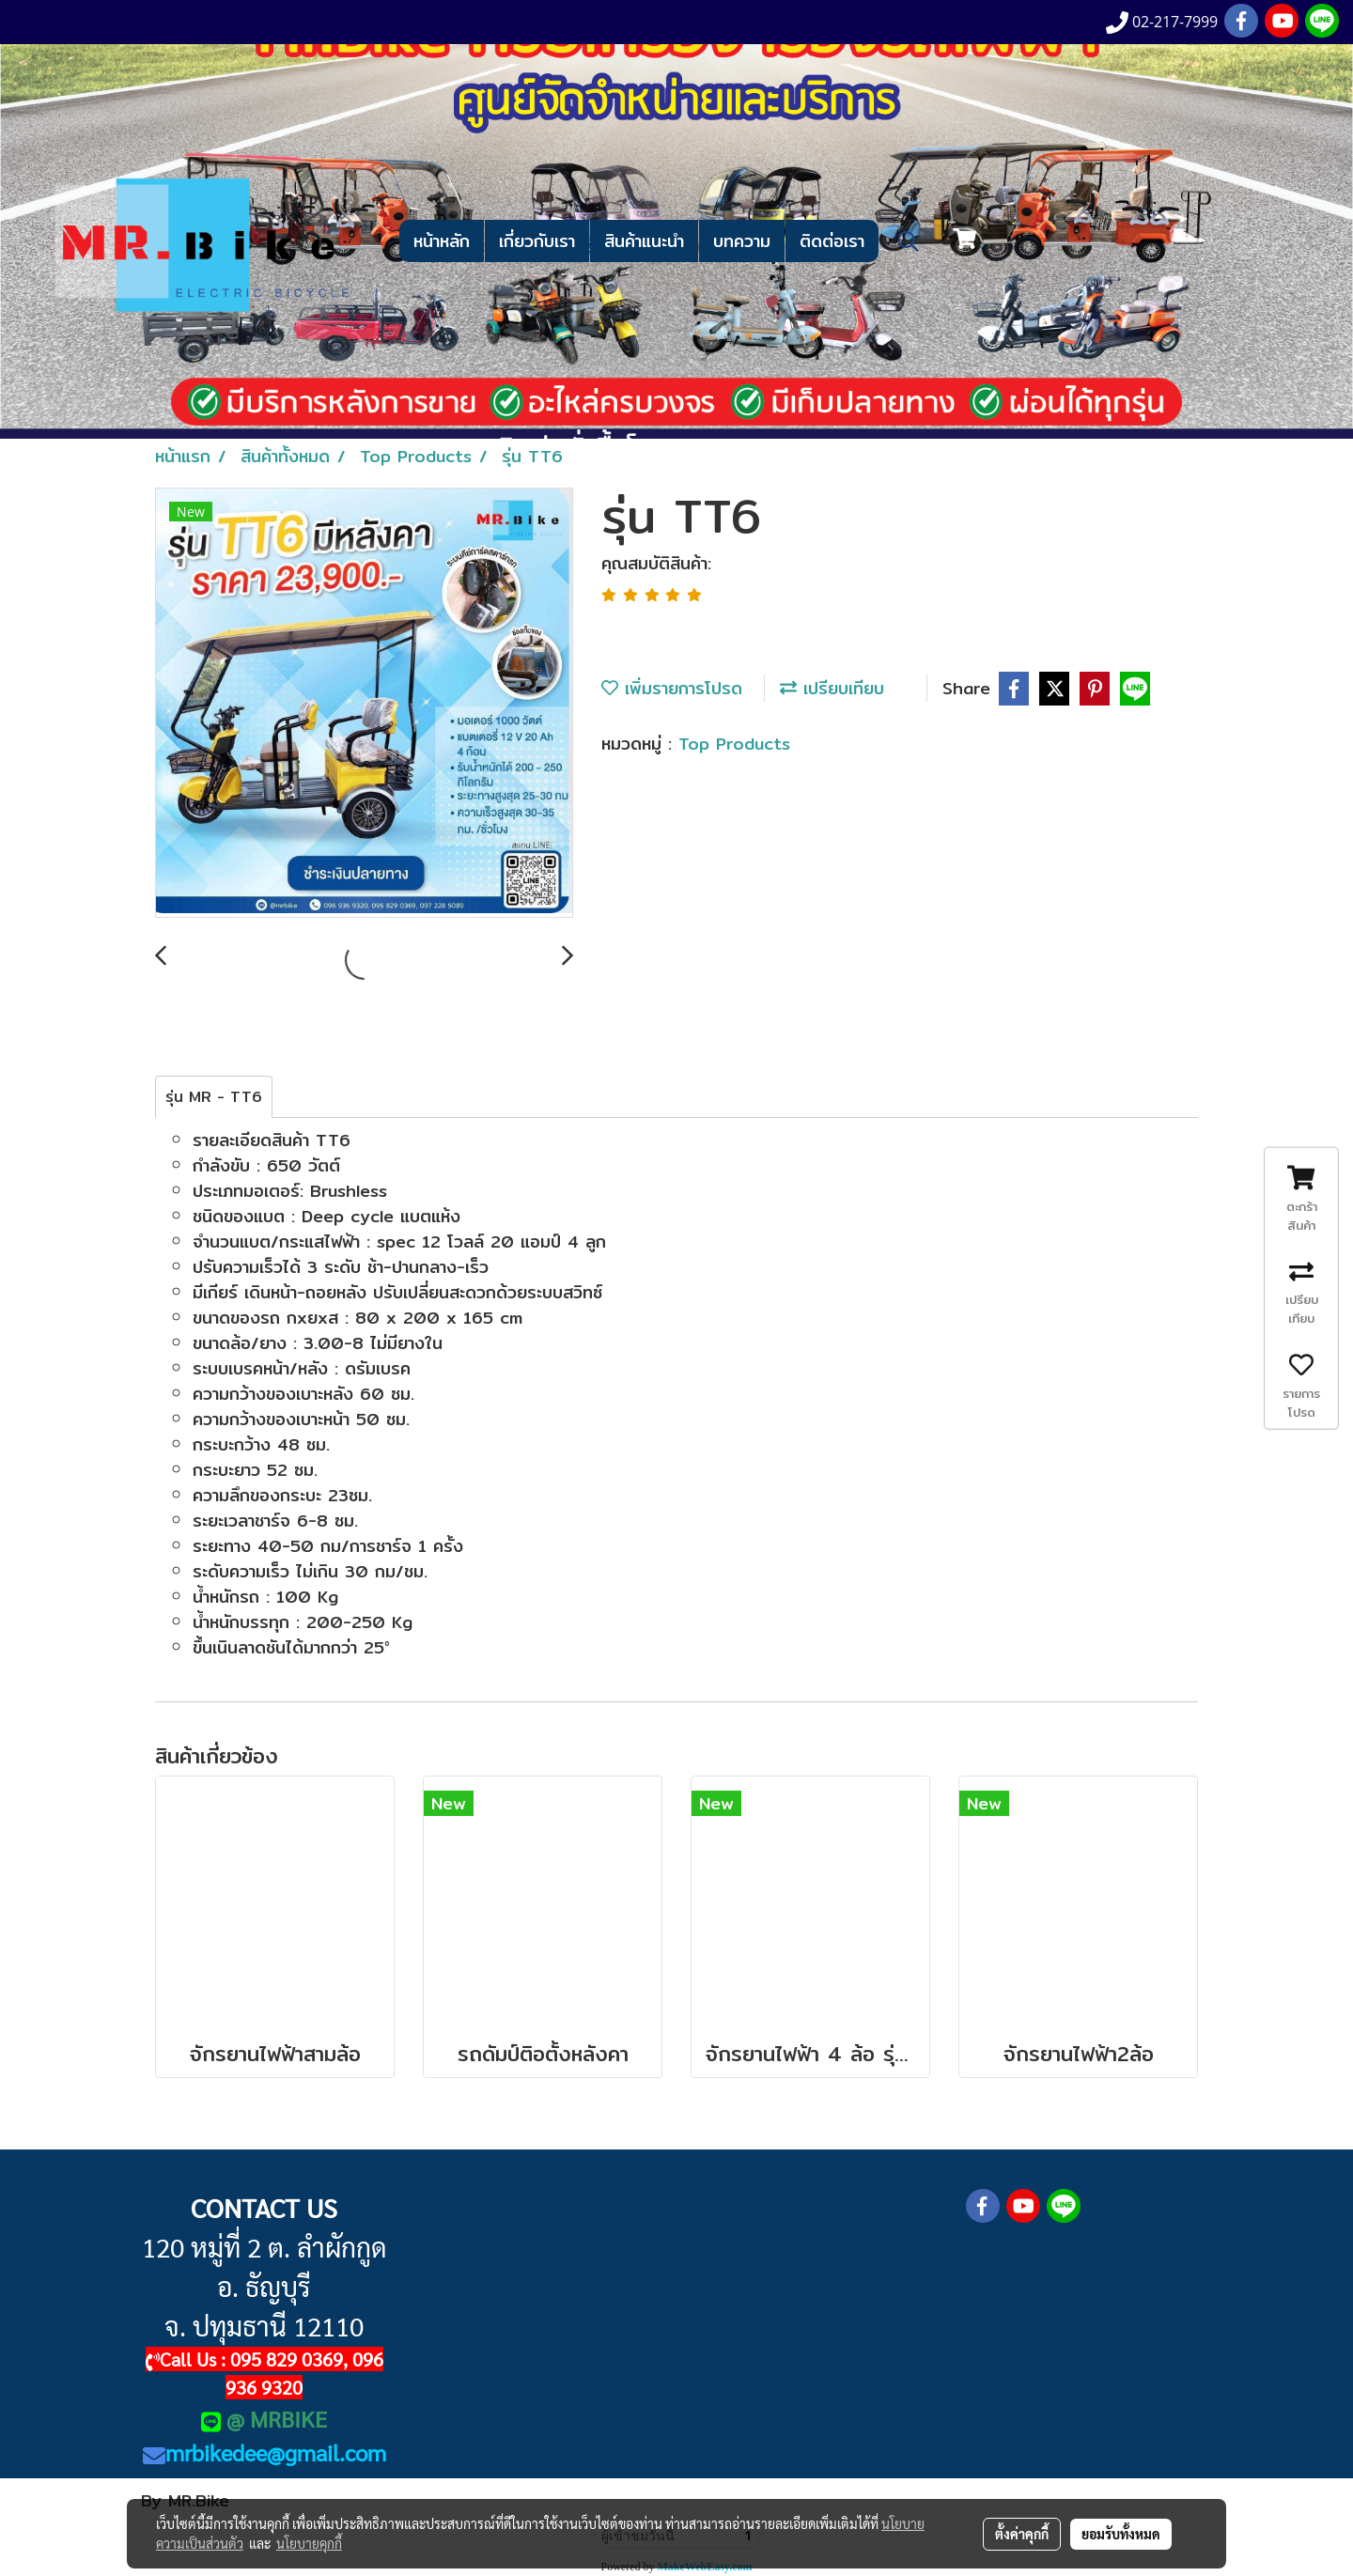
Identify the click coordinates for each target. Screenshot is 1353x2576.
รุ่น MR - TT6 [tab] (213, 1097)
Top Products (734, 743)
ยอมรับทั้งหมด (1120, 2533)
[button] (908, 241)
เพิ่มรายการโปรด (671, 688)
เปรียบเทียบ (832, 688)
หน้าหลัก (441, 241)
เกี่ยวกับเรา (537, 241)
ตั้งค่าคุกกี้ (1022, 2533)
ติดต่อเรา (832, 241)
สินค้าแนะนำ (644, 241)
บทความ (741, 241)
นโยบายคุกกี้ (309, 2543)
